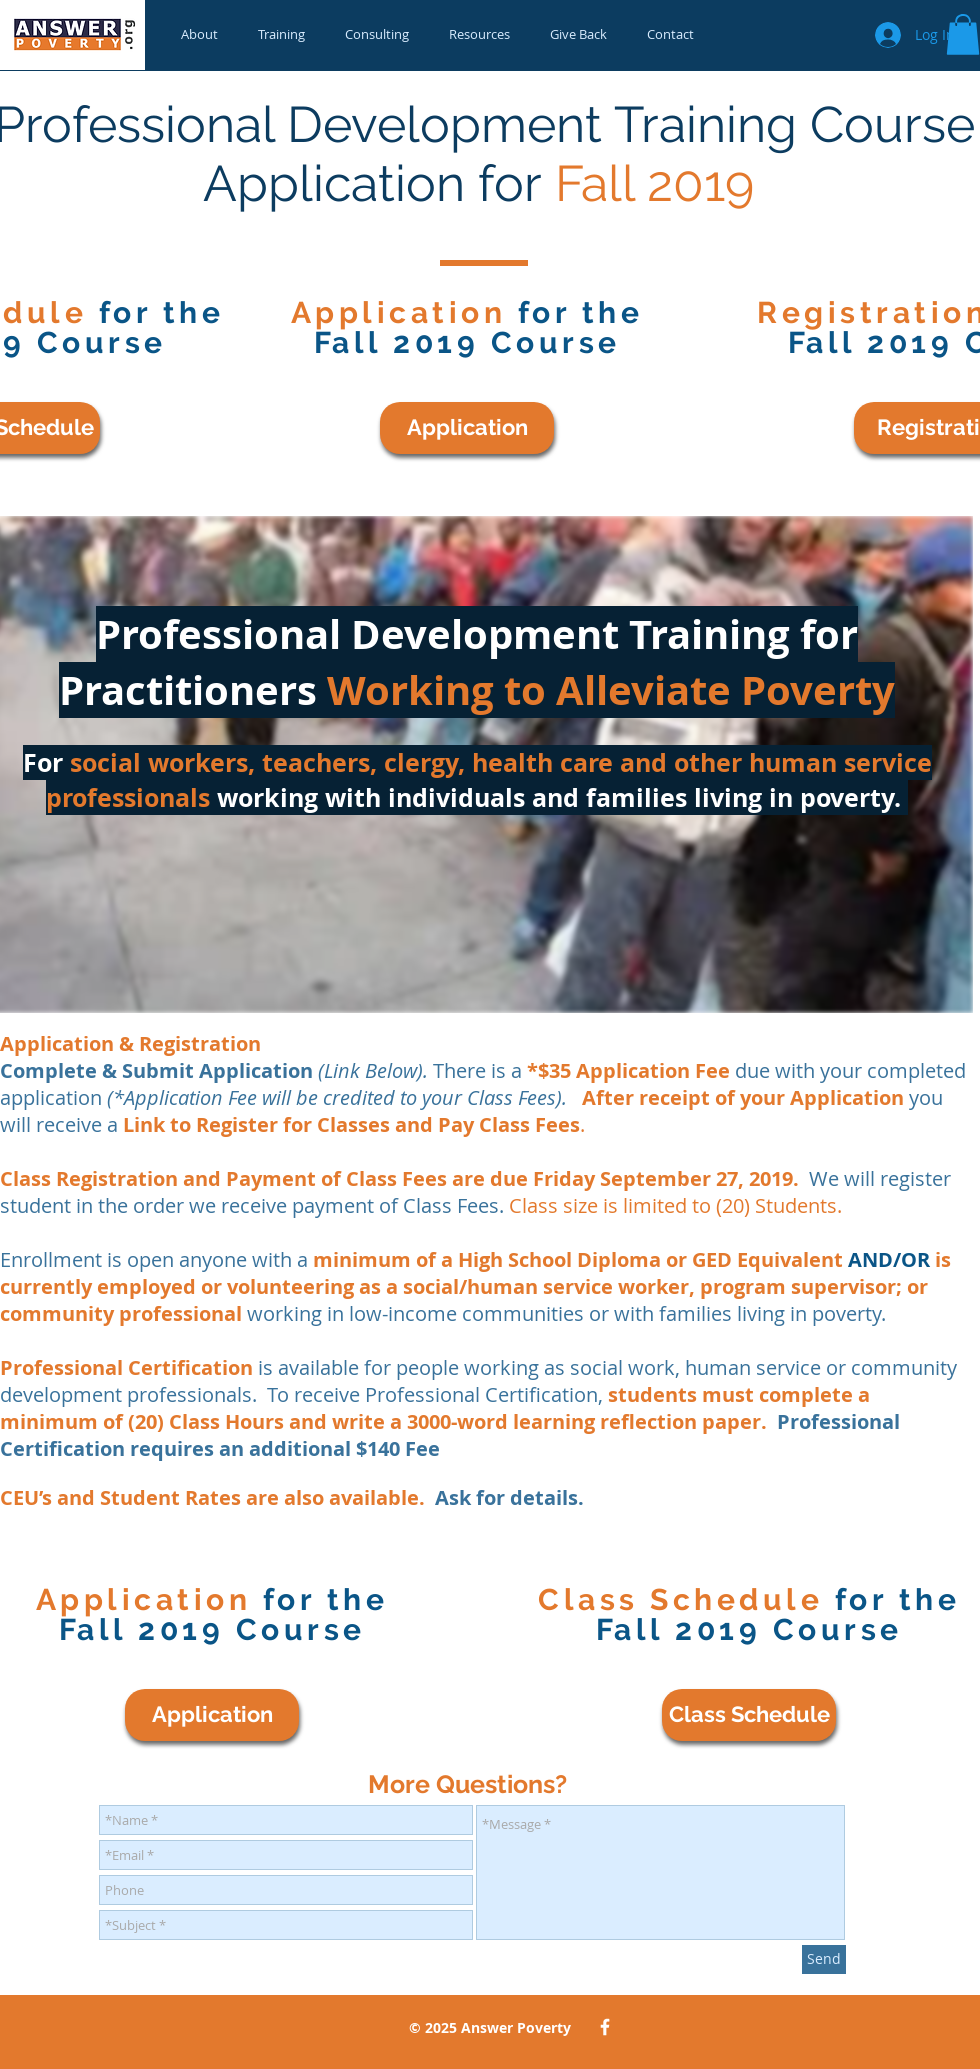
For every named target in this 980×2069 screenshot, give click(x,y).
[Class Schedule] (749, 1715)
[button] (963, 34)
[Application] (467, 428)
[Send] (824, 1959)
